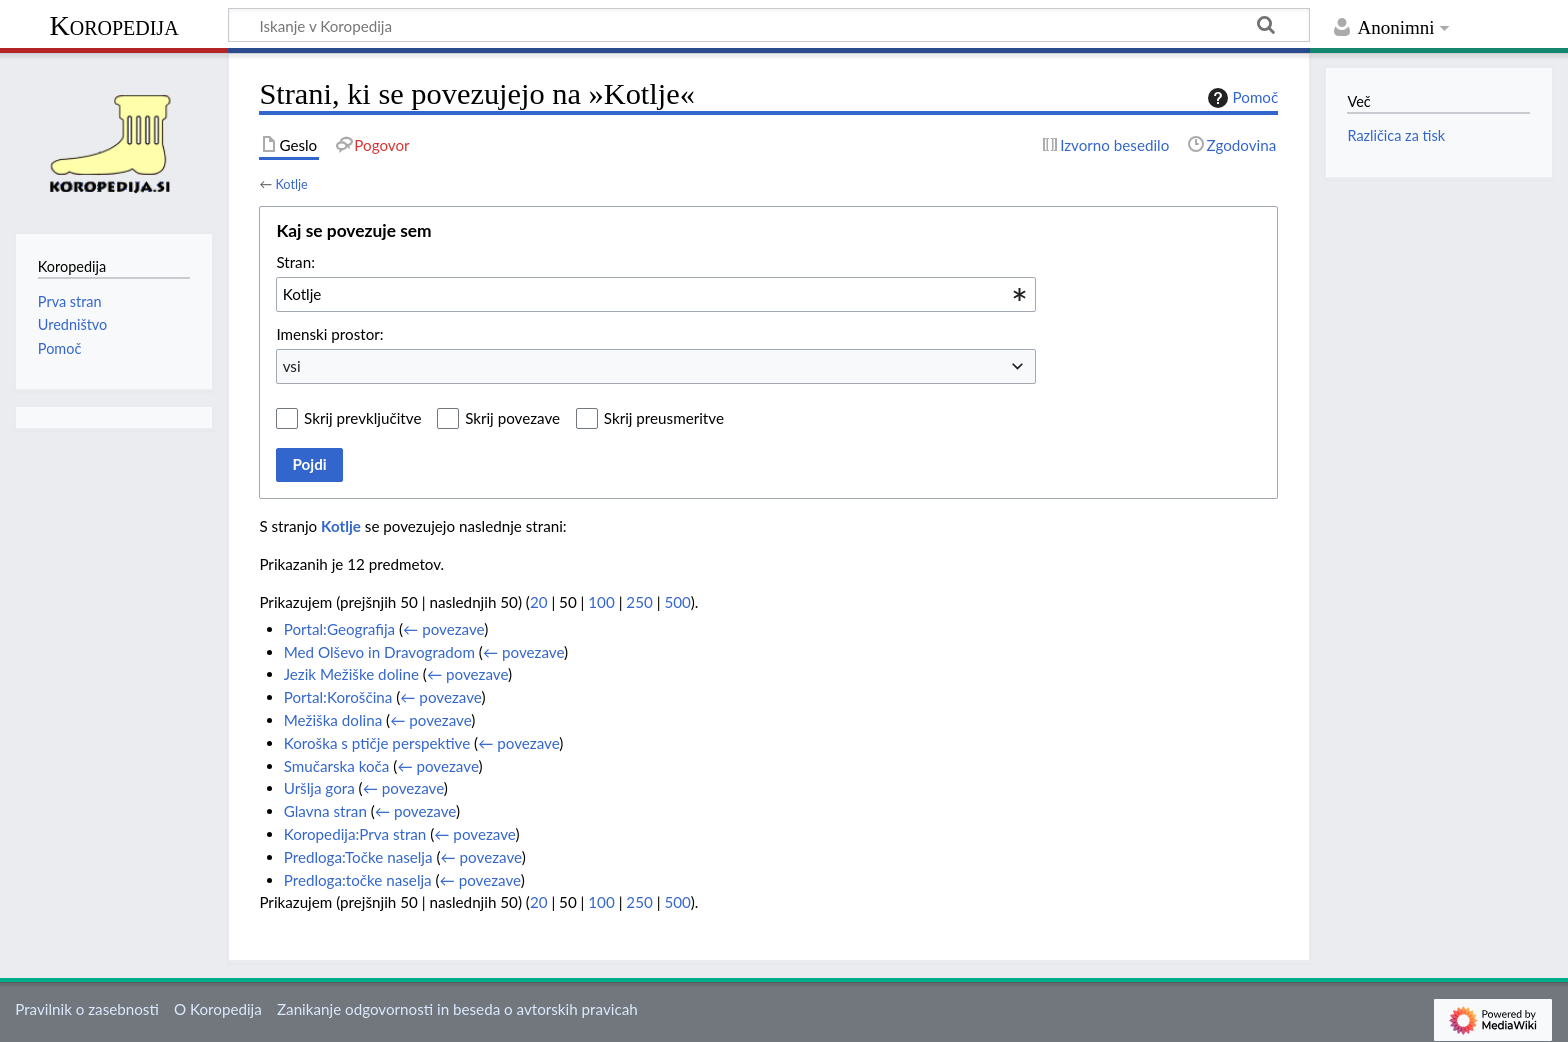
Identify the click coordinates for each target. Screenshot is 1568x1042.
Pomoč (1241, 98)
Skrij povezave (512, 418)
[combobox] (656, 294)
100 (601, 602)
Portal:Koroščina (338, 697)
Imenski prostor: (329, 334)
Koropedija (113, 25)
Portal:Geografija (339, 629)
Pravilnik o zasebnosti (87, 1009)
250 (639, 602)
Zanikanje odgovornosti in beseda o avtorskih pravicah (457, 1009)
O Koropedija (218, 1009)
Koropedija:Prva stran (355, 834)
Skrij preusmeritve (664, 418)
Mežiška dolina (333, 720)
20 (539, 602)
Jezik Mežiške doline (351, 674)
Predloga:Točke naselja (358, 857)
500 (677, 602)
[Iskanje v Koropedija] (769, 25)
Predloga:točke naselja (358, 880)
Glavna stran (325, 811)
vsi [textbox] (292, 366)
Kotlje (291, 184)
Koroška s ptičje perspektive (377, 743)
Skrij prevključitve (362, 418)
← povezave (443, 629)
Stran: (295, 262)
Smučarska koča (337, 766)
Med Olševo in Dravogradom (379, 652)
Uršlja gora (319, 788)
